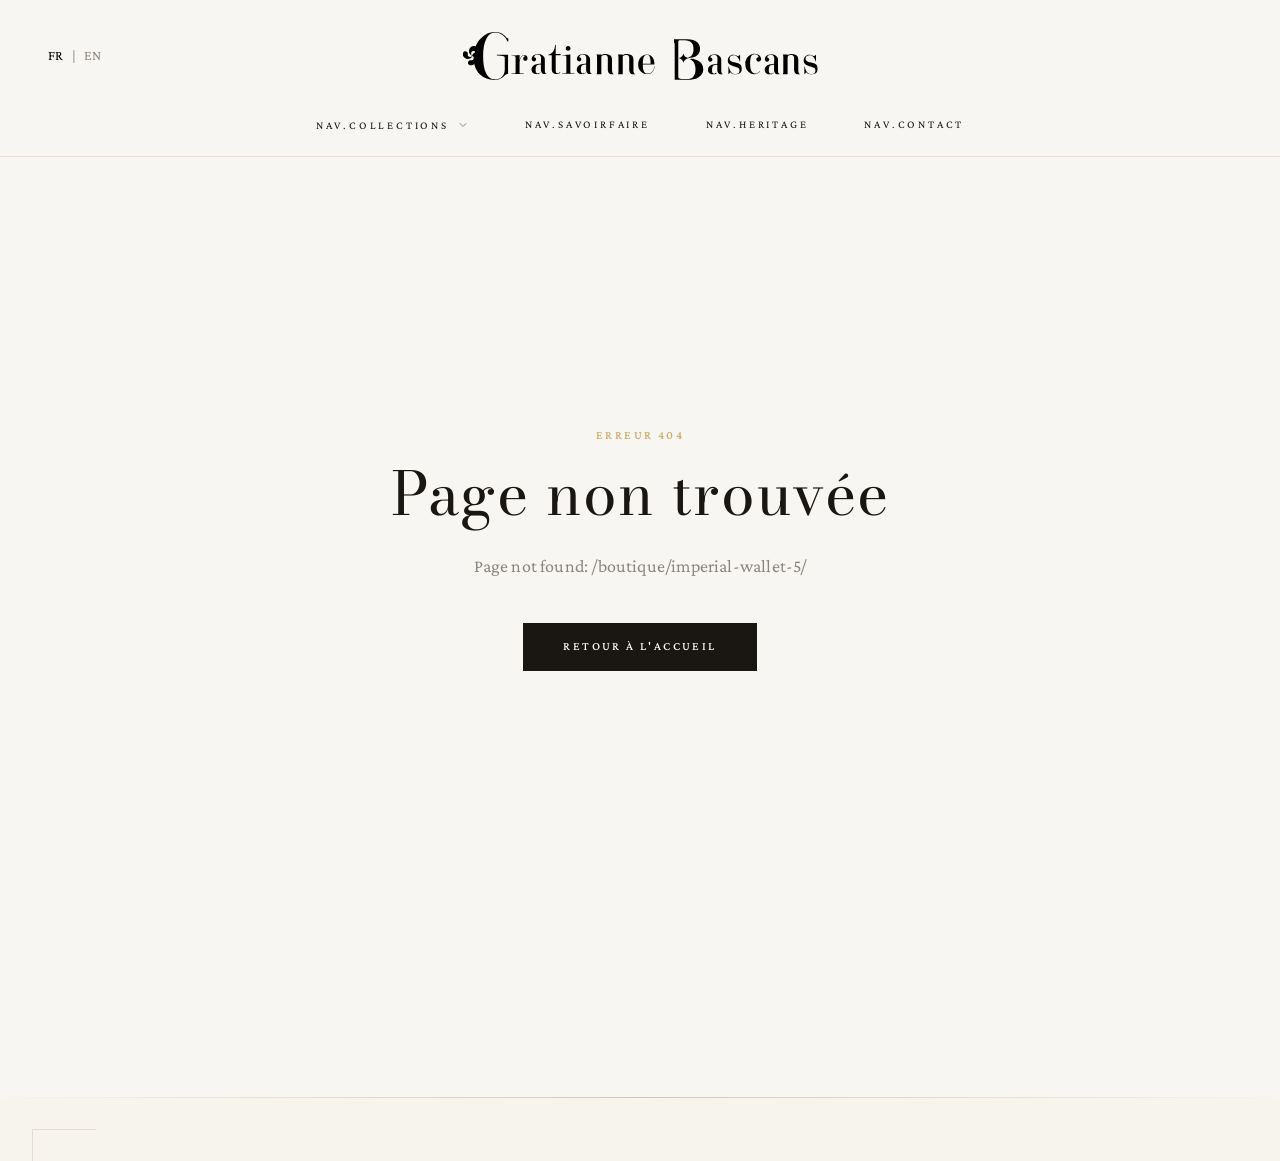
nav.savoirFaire (587, 124)
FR (56, 55)
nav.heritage (757, 124)
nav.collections (392, 125)
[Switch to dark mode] (1218, 56)
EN (93, 55)
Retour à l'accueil (639, 646)
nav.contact (914, 124)
